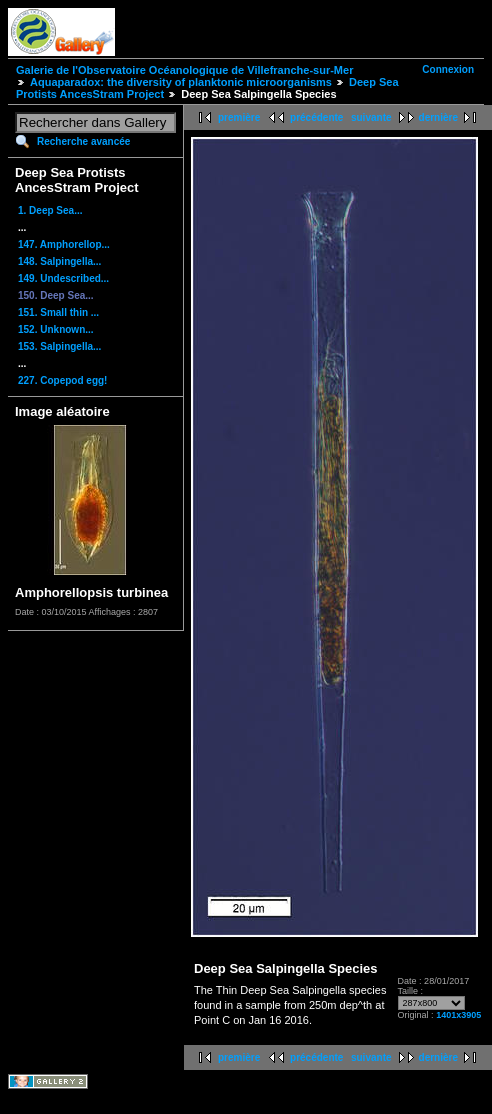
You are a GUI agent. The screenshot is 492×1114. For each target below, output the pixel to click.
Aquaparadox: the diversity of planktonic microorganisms (181, 82)
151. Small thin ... (58, 312)
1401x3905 (458, 1015)
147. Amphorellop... (64, 244)
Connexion (448, 69)
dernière (438, 117)
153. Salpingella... (59, 346)
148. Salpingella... (59, 261)
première (239, 117)
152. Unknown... (56, 329)
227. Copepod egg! (62, 380)
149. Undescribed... (63, 278)
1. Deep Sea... (50, 210)
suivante (371, 117)
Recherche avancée (83, 141)
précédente (316, 117)
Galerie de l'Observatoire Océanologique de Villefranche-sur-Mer (184, 70)
